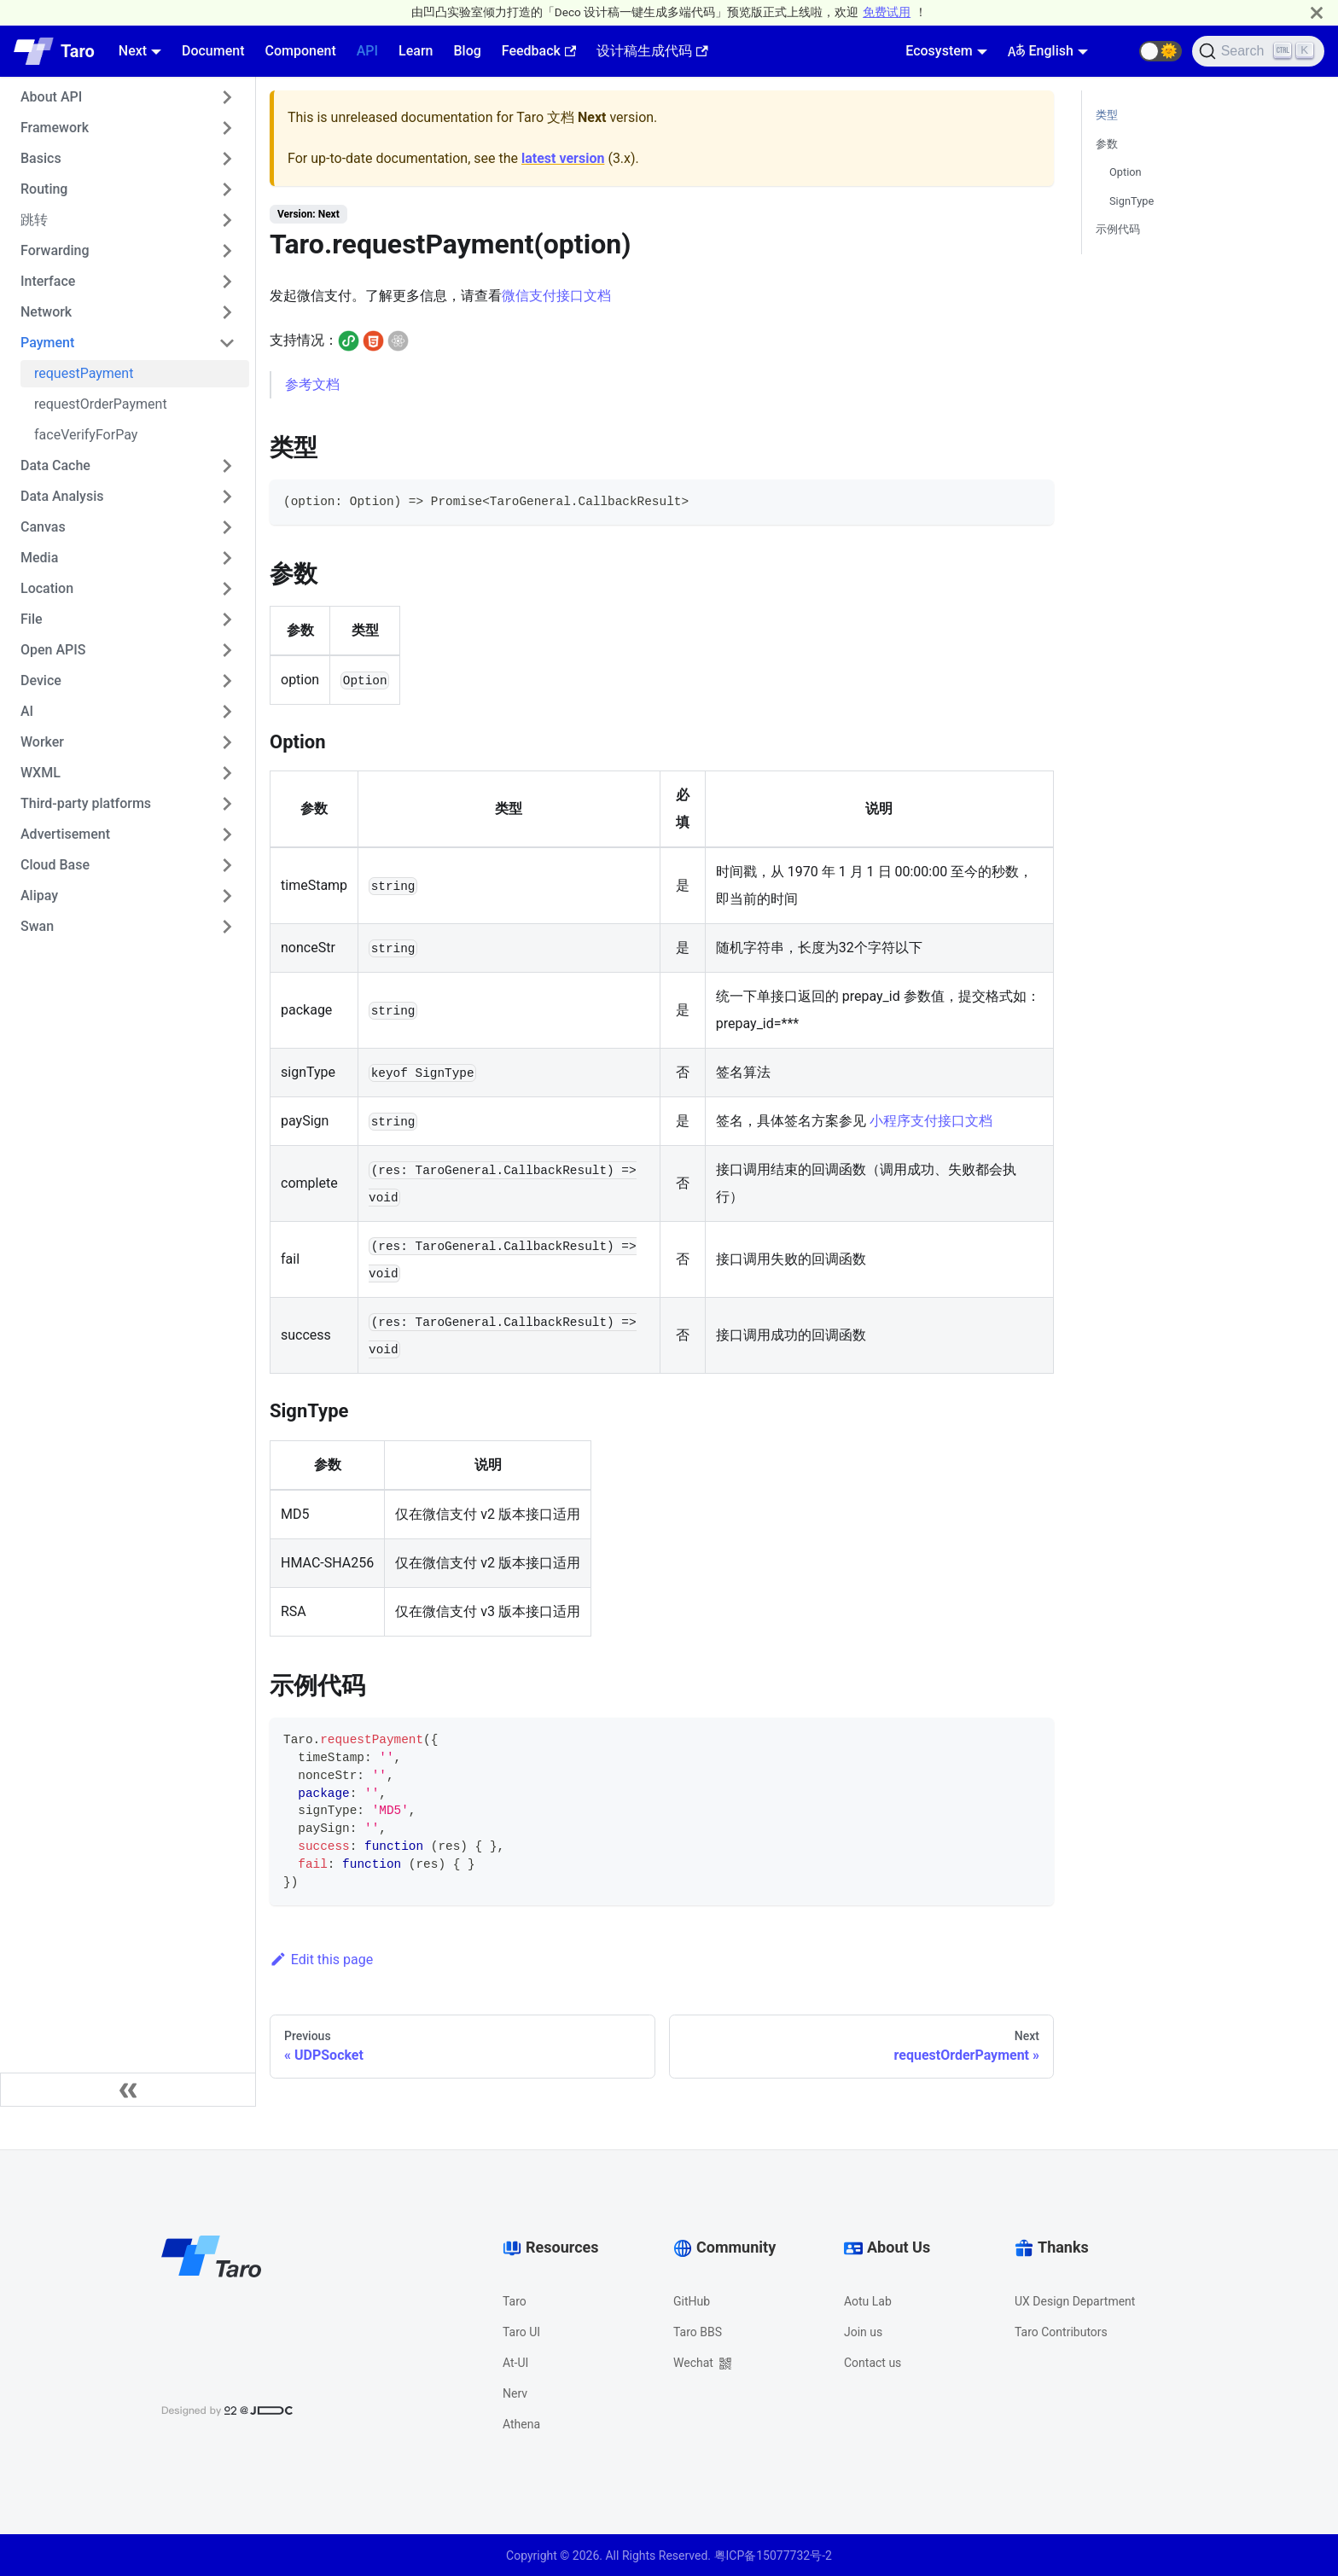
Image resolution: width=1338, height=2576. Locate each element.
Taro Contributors (1061, 2332)
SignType (1131, 201)
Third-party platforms (85, 803)
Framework (54, 127)
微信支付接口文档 (556, 296)
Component (300, 51)
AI (26, 711)
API (367, 51)
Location (46, 588)
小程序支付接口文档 (931, 1121)
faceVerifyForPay (85, 435)
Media (39, 558)
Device (40, 680)
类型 (1107, 114)
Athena (521, 2424)
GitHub (691, 2301)
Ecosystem (938, 51)
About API (51, 97)
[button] (1160, 51)
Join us (863, 2332)
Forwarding (55, 250)
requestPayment (83, 373)
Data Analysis (61, 496)
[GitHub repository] (1118, 51)
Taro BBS (697, 2332)
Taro (514, 2301)
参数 (1107, 143)
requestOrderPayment (100, 404)
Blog (466, 51)
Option (1125, 172)
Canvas (43, 527)
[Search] (1258, 51)
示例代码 (1118, 229)
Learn (415, 51)
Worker (42, 742)
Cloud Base (55, 865)
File (31, 619)
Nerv (515, 2393)
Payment (47, 342)
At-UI (515, 2363)
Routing (43, 189)
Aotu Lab (868, 2301)
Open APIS (53, 650)
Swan (37, 926)
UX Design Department (1075, 2301)
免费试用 (886, 12)
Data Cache (55, 465)
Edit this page (321, 1959)
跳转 (34, 220)
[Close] (1316, 12)
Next (133, 51)
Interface (47, 281)
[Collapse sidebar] (128, 2090)
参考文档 (312, 384)
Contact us (872, 2363)
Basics (40, 158)
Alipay (39, 895)
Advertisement (65, 834)
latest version (562, 158)
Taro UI (521, 2332)
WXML (40, 773)
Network (46, 312)
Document (213, 51)
